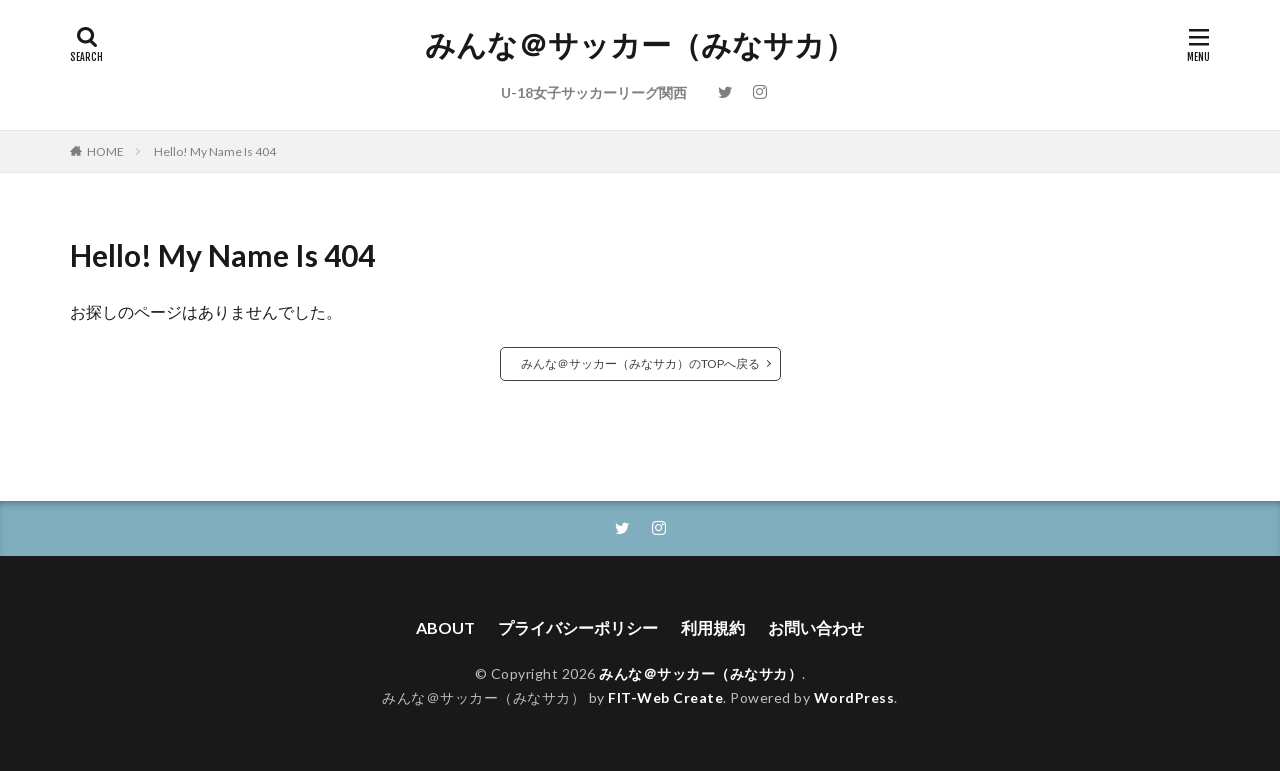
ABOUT (445, 627)
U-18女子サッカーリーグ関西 (594, 92)
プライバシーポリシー (578, 627)
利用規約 (713, 627)
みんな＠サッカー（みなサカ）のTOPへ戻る (640, 363)
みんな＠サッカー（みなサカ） (640, 45)
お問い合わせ (816, 627)
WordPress (854, 697)
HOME (105, 151)
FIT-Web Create (665, 697)
